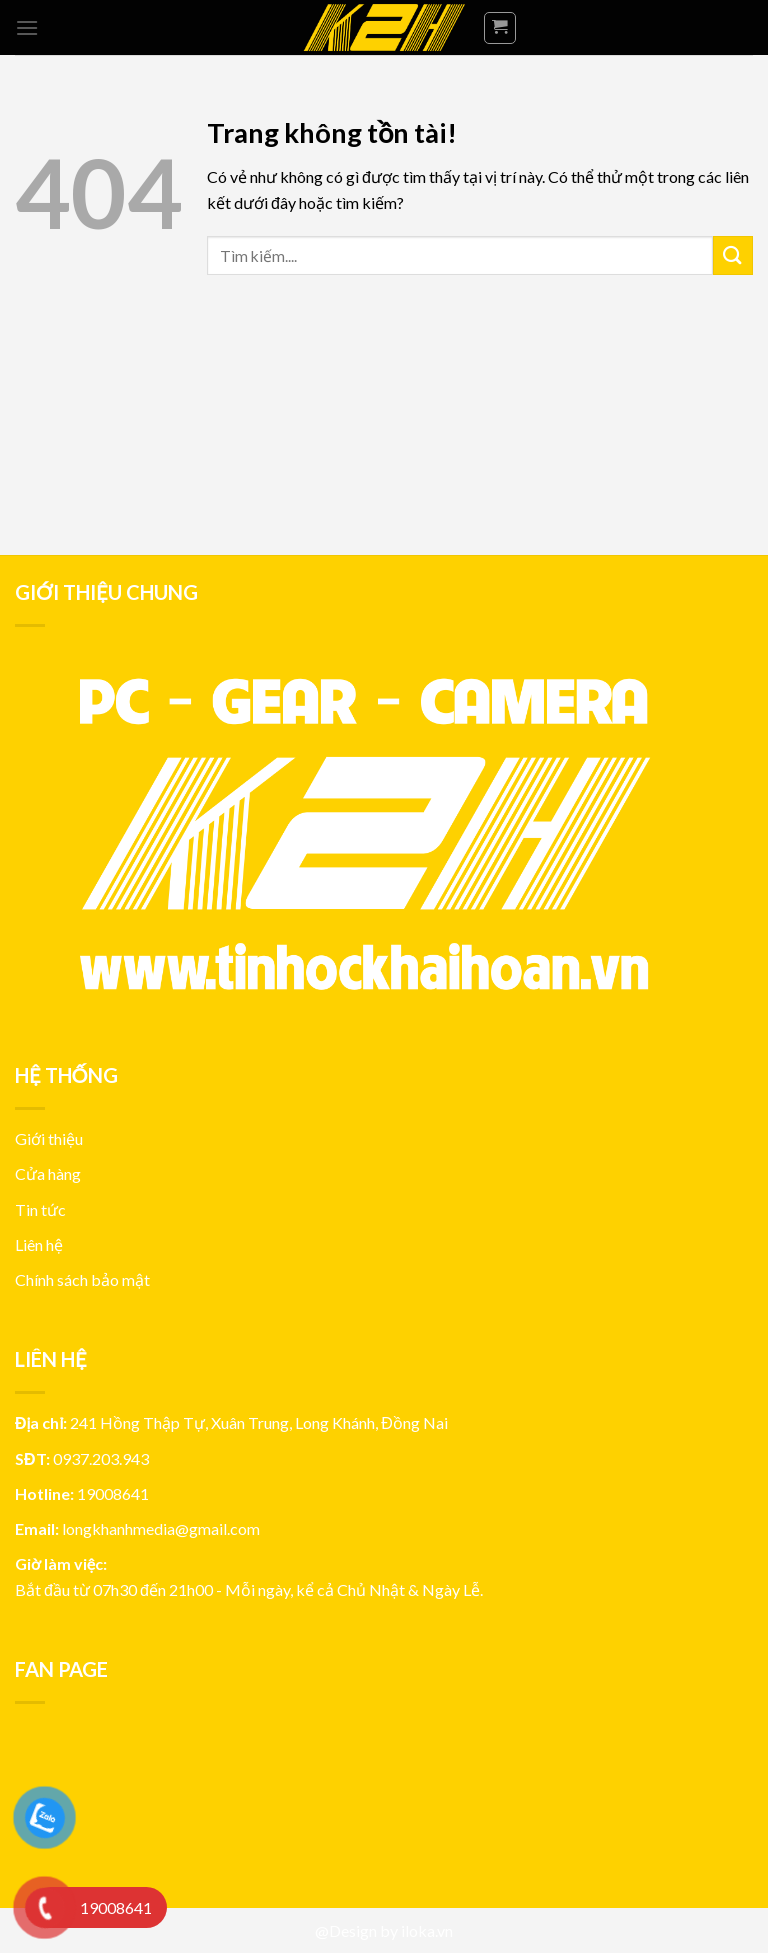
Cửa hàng (48, 1173)
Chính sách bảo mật (82, 1279)
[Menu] (27, 27)
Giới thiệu (49, 1138)
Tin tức (40, 1209)
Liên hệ (39, 1244)
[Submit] (733, 255)
